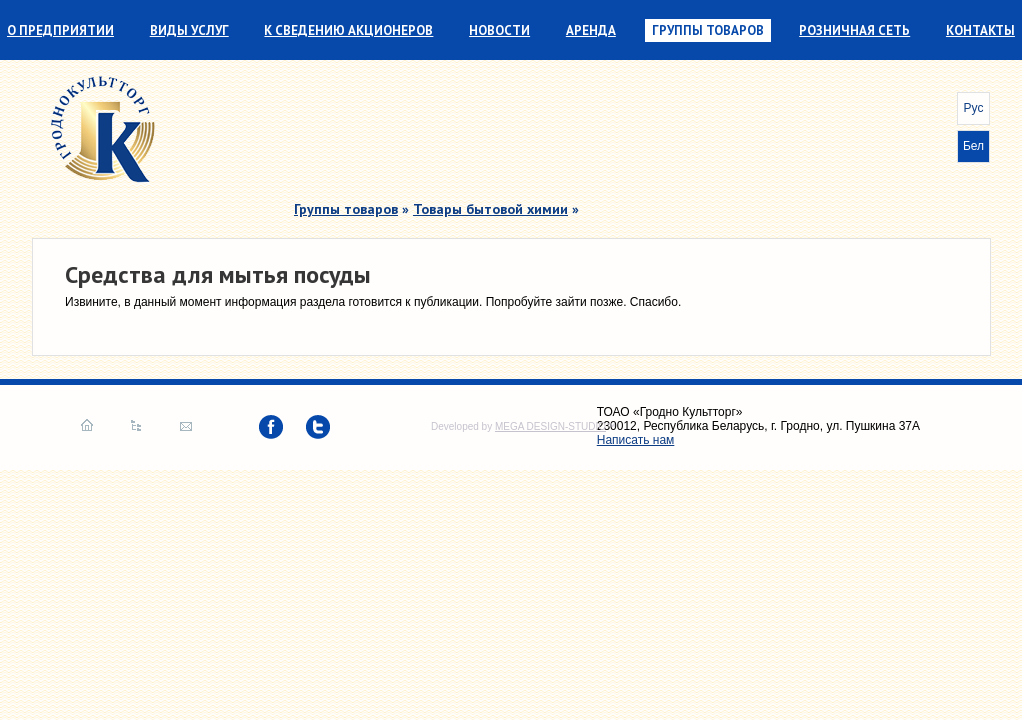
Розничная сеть (854, 30)
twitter (318, 427)
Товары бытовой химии (490, 209)
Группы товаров (708, 30)
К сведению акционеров (348, 30)
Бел (973, 146)
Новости (499, 30)
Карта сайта (136, 425)
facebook (271, 427)
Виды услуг (189, 30)
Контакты (980, 30)
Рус (974, 108)
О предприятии (60, 30)
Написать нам (186, 425)
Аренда (591, 30)
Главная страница (87, 425)
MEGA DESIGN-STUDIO (550, 426)
